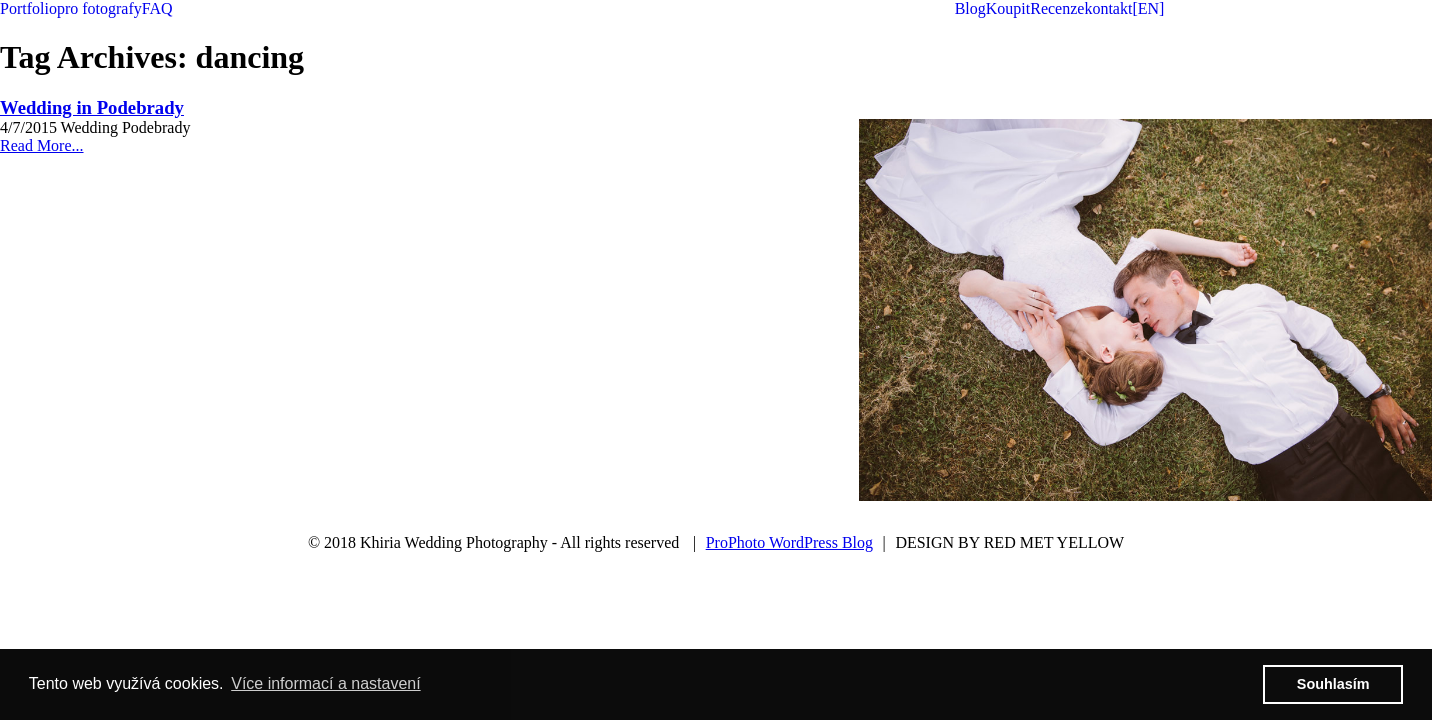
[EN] (1148, 8)
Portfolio (28, 8)
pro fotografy (99, 8)
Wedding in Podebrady (92, 107)
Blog (970, 8)
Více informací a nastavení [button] (325, 683)
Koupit (1008, 8)
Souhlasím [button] (1333, 684)
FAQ (157, 8)
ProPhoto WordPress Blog (789, 542)
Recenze (1057, 8)
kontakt (1108, 8)
